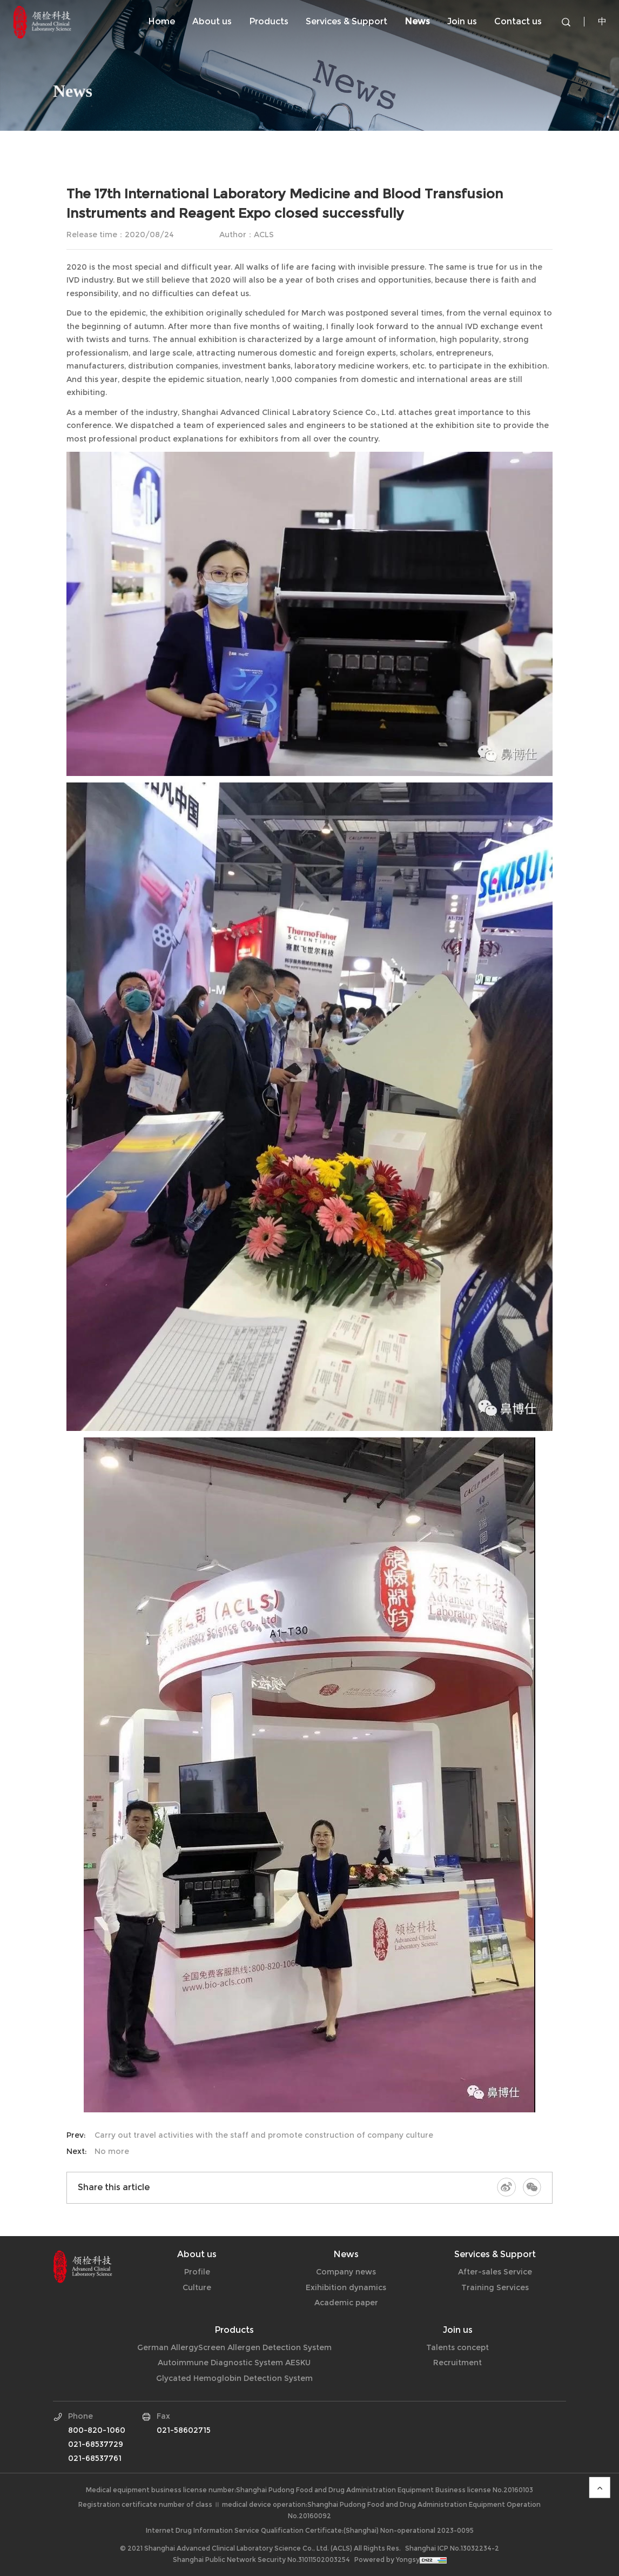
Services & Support (346, 21)
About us (212, 21)
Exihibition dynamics (213, 153)
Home (161, 21)
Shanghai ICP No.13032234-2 (452, 2548)
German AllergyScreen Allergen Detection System (234, 2347)
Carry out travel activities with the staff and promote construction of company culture (264, 2135)
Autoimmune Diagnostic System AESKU (234, 2362)
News (417, 21)
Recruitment (457, 2362)
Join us (462, 21)
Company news (86, 153)
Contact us (518, 21)
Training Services (495, 2287)
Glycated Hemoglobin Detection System (234, 2378)
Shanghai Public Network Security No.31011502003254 (261, 2559)
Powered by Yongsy (387, 2559)
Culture (197, 2287)
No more (112, 2151)
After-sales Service (495, 2272)
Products (268, 21)
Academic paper (346, 2302)
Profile (197, 2272)
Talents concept (457, 2347)
